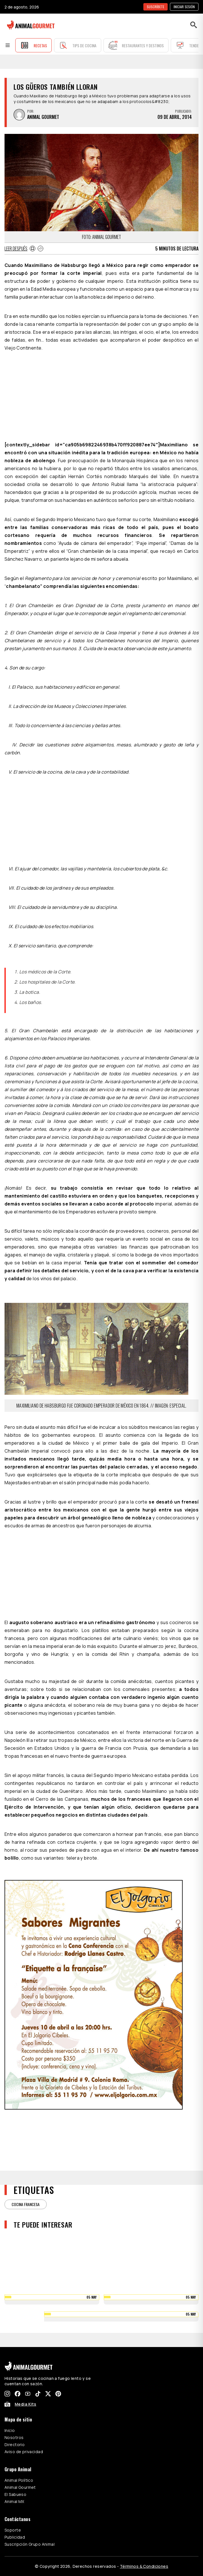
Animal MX (14, 2501)
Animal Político (19, 2480)
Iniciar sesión (184, 6)
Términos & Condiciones (144, 2566)
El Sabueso (15, 2494)
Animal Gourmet (20, 2487)
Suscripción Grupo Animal (30, 2544)
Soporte (13, 2530)
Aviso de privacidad (24, 2451)
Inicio (10, 2430)
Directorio (15, 2444)
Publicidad (15, 2537)
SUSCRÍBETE (155, 6)
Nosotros (14, 2437)
